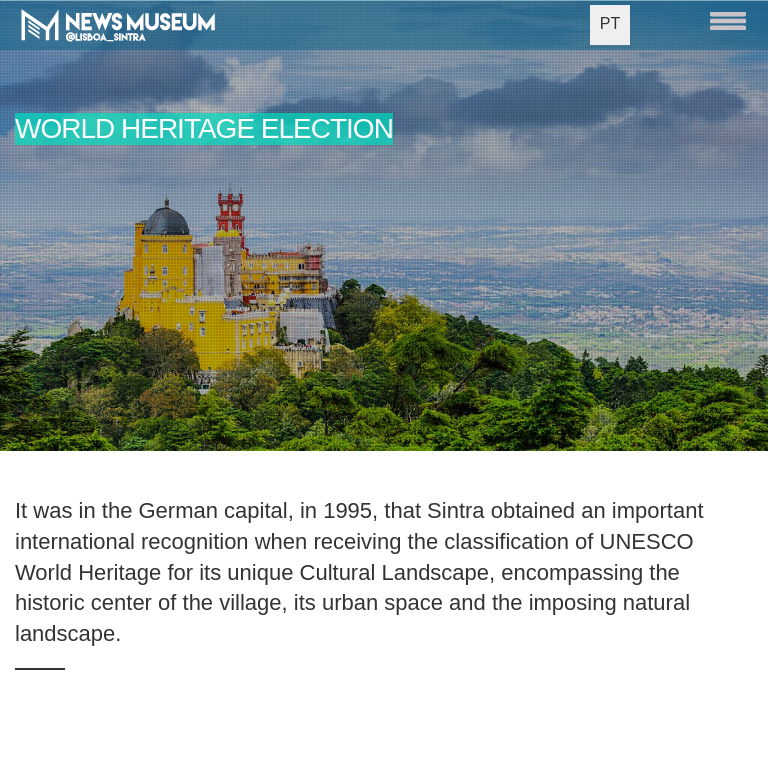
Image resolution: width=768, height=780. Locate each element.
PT (610, 23)
